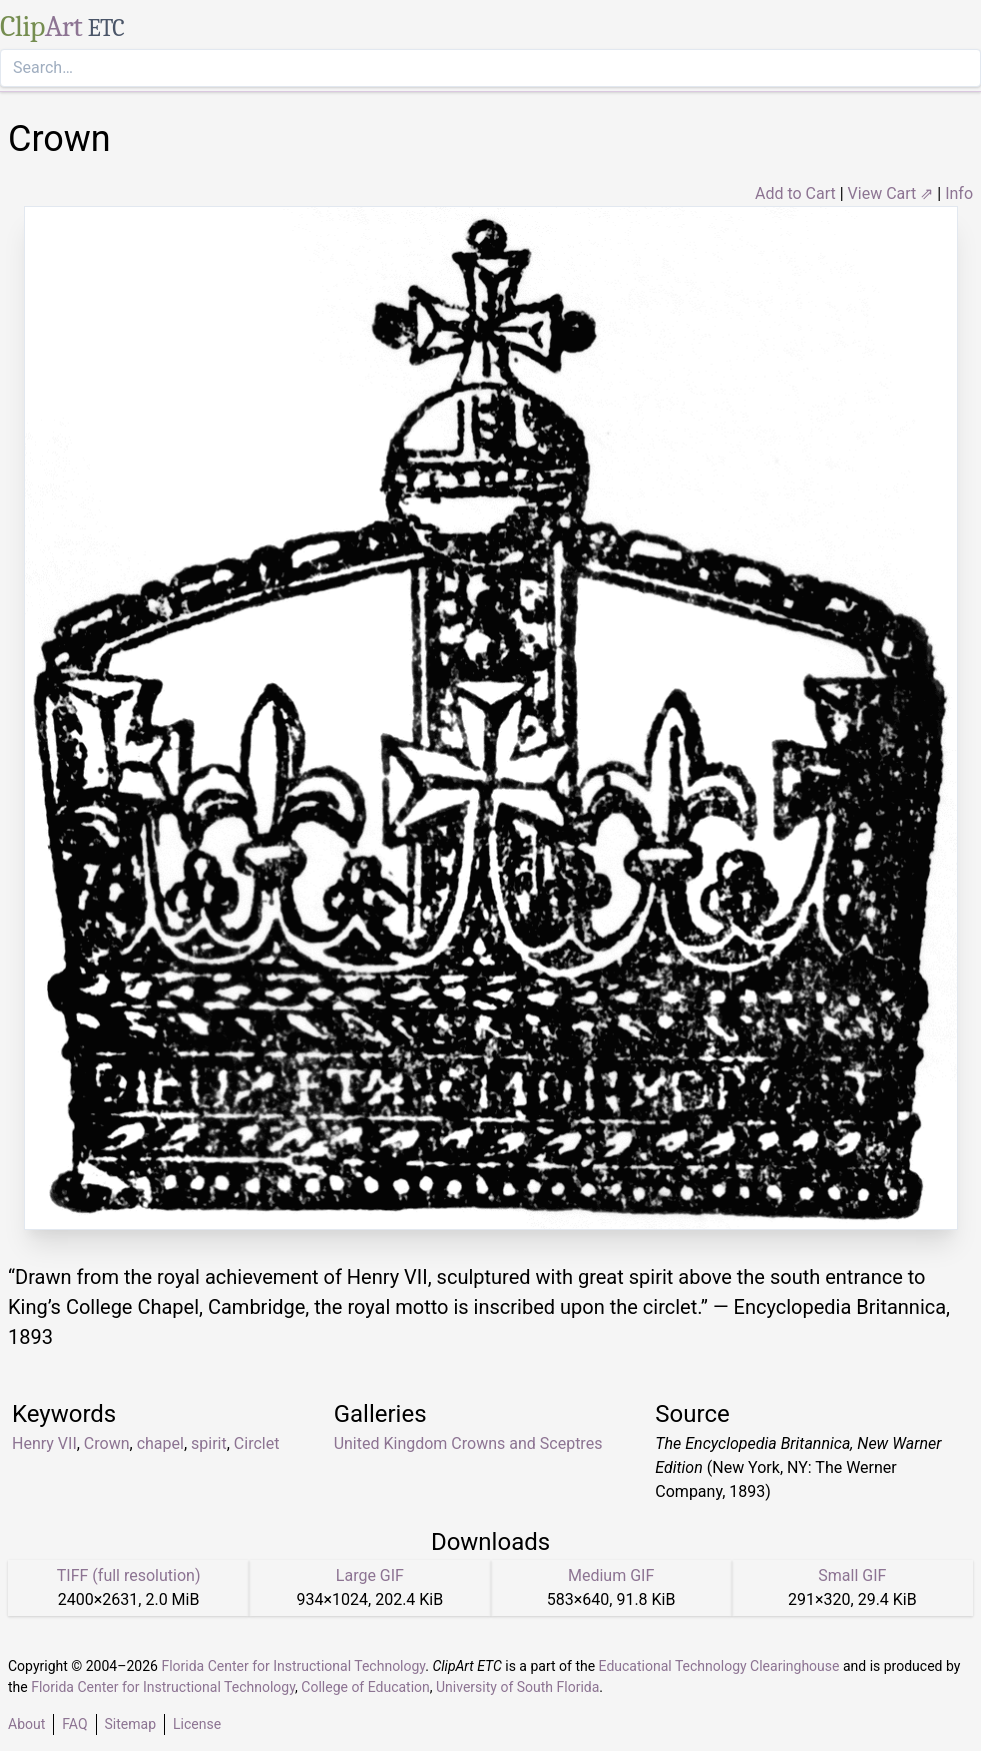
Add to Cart (795, 193)
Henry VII (44, 1443)
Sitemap (130, 1724)
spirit (209, 1443)
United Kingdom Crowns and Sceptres (468, 1443)
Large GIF (370, 1575)
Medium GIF (611, 1575)
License (197, 1724)
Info (959, 193)
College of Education (365, 1687)
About (26, 1724)
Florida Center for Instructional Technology (293, 1666)
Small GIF (852, 1575)
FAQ (74, 1724)
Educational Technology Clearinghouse (719, 1666)
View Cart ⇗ (891, 193)
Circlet (257, 1443)
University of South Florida (517, 1687)
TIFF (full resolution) (129, 1575)
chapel (160, 1443)
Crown (107, 1443)
